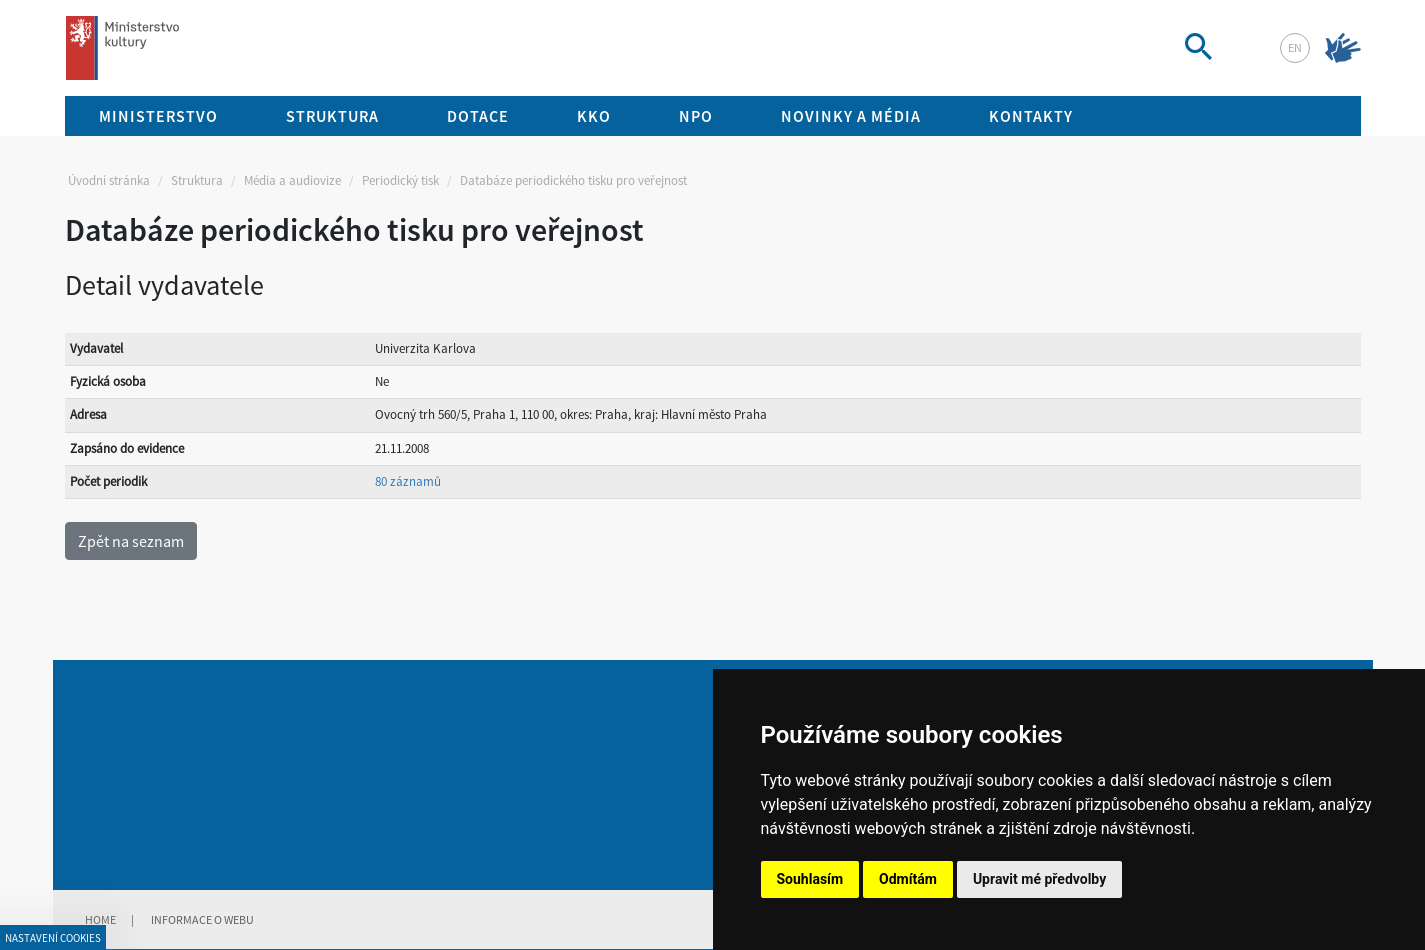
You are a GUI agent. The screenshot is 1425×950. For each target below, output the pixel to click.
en (1295, 47)
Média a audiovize (292, 180)
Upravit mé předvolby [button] (1039, 879)
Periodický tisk (400, 180)
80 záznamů (408, 481)
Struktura (197, 180)
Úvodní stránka (109, 180)
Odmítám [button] (908, 879)
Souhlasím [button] (810, 879)
